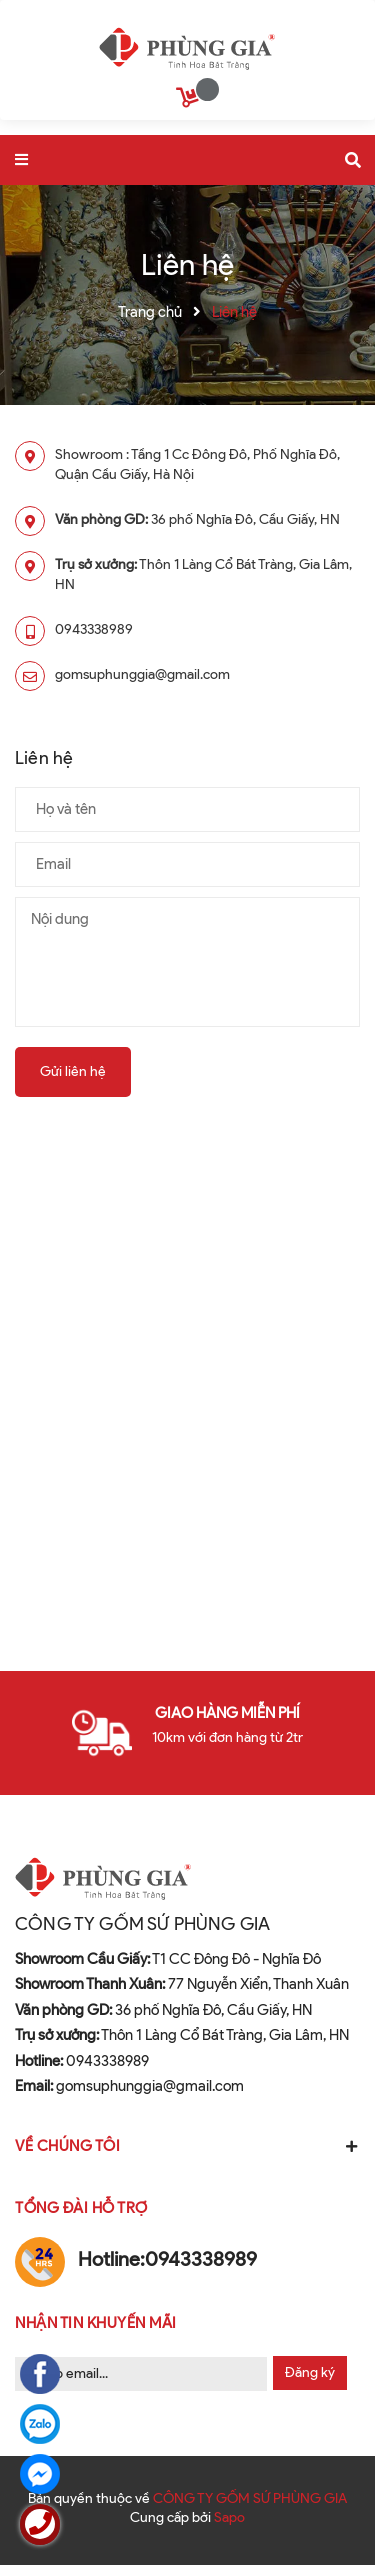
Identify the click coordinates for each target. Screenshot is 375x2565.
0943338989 (94, 629)
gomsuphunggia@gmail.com (142, 674)
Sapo (229, 2517)
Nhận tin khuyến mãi (96, 2323)
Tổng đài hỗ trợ (81, 2208)
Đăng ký (310, 2372)
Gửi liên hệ (73, 1071)
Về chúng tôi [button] (187, 2146)
